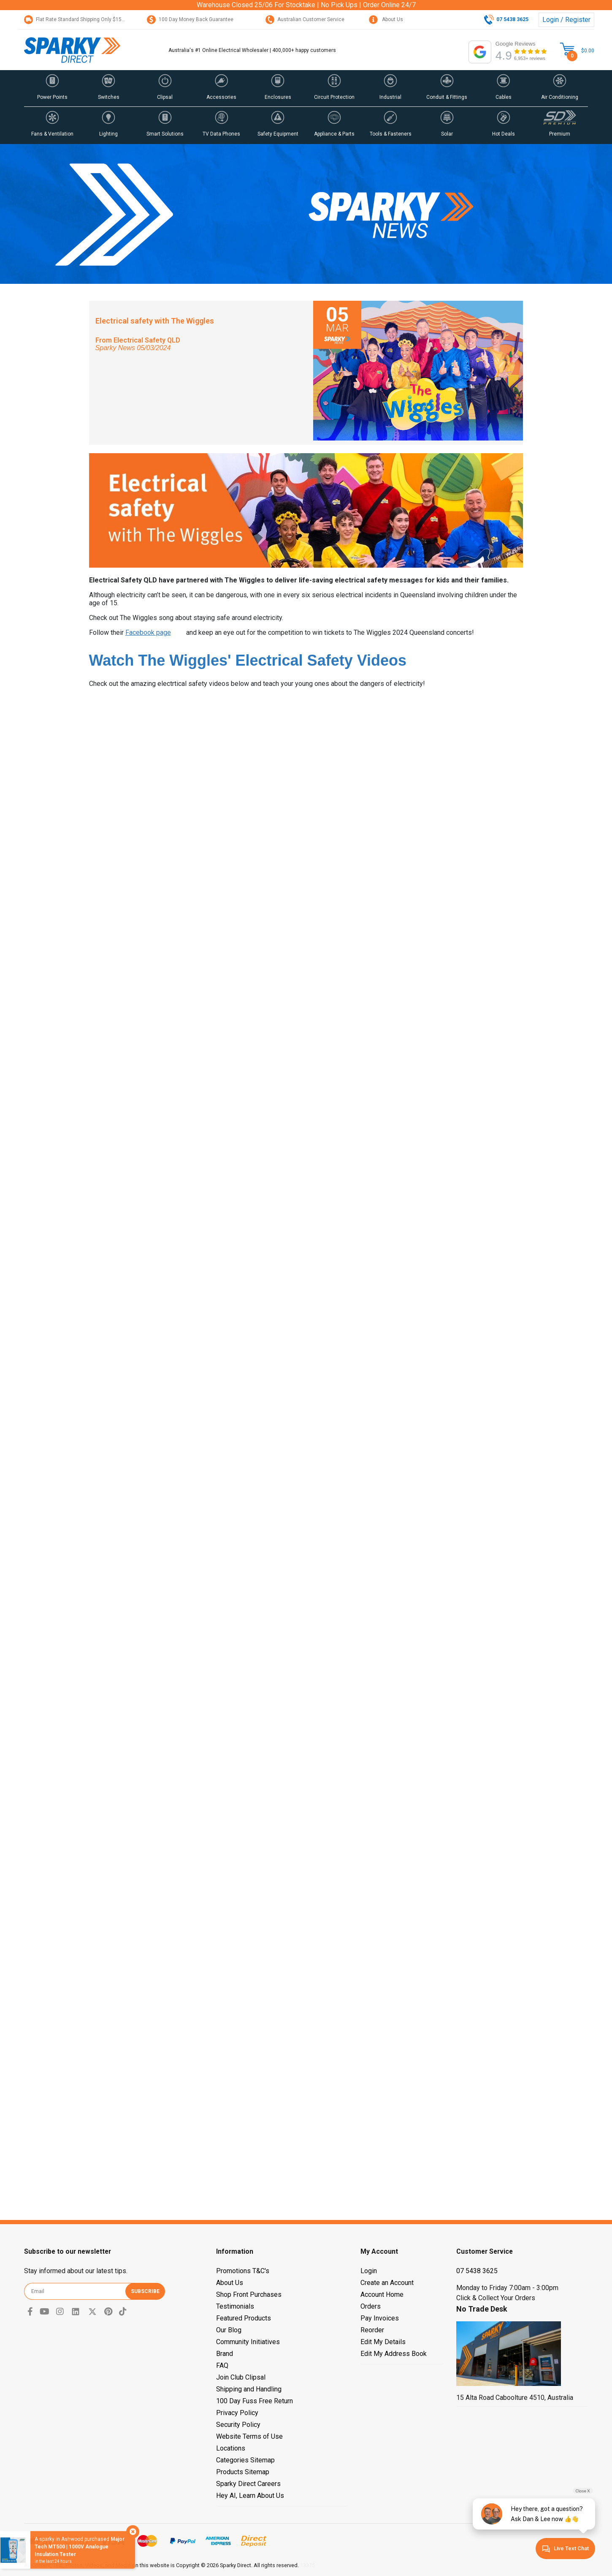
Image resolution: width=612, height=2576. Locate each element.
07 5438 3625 (477, 2271)
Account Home (381, 2294)
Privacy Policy (237, 2413)
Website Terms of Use (249, 2436)
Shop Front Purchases (249, 2294)
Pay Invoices (379, 2318)
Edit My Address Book (393, 2354)
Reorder (372, 2330)
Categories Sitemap (245, 2460)
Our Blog (228, 2330)
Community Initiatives (248, 2342)
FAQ (222, 2365)
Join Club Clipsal (240, 2377)
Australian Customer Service (304, 19)
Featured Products (243, 2318)
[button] (52, 88)
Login (368, 2271)
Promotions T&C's (242, 2271)
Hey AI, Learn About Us (250, 2496)
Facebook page (148, 632)
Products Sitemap (242, 2472)
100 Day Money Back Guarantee (190, 19)
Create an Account (387, 2283)
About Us (386, 19)
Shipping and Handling (249, 2389)
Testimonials (235, 2306)
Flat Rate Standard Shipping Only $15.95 (76, 19)
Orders (370, 2306)
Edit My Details (383, 2342)
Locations (230, 2448)
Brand (224, 2354)
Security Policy (238, 2425)
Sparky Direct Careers (248, 2484)
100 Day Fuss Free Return (254, 2401)
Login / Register (566, 20)
